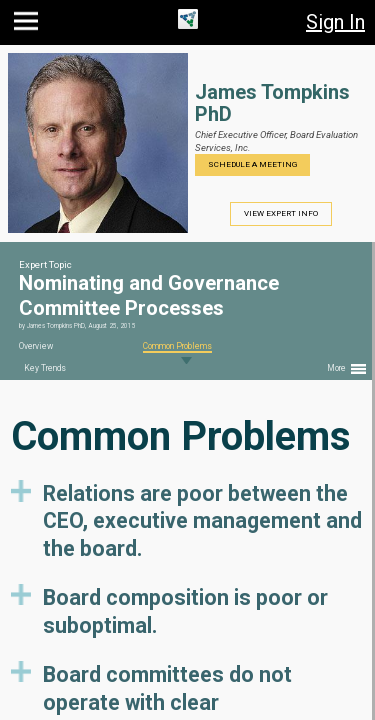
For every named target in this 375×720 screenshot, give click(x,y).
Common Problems (177, 346)
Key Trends (45, 368)
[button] (28, 25)
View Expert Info (281, 213)
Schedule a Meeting (252, 164)
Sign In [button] (335, 22)
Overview (36, 346)
